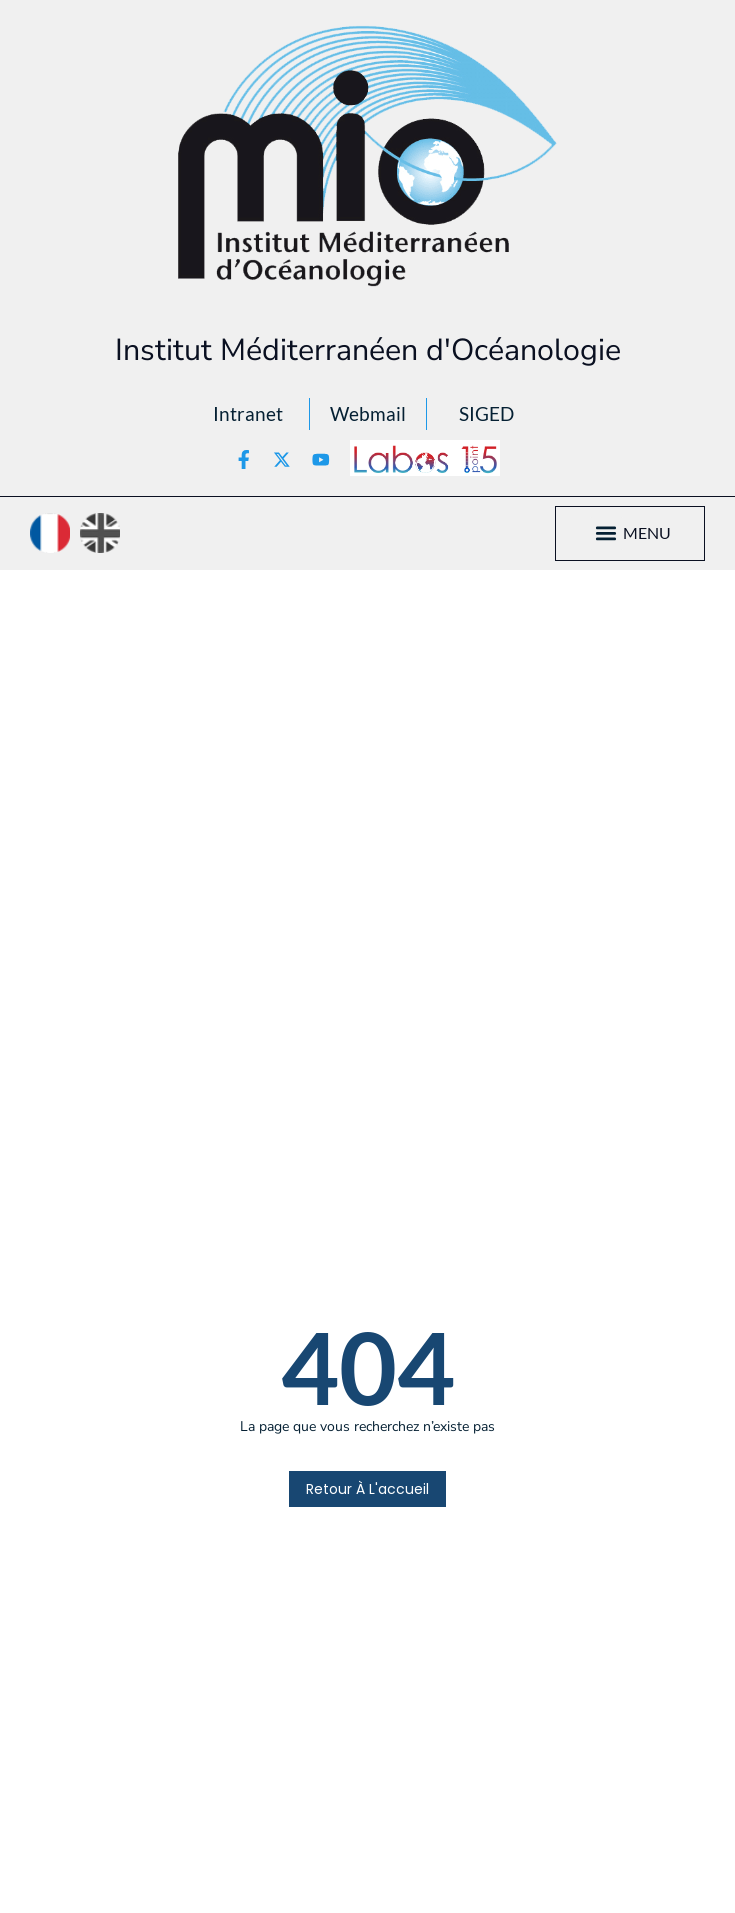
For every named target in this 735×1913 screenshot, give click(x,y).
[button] (606, 533)
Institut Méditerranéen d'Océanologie (368, 350)
